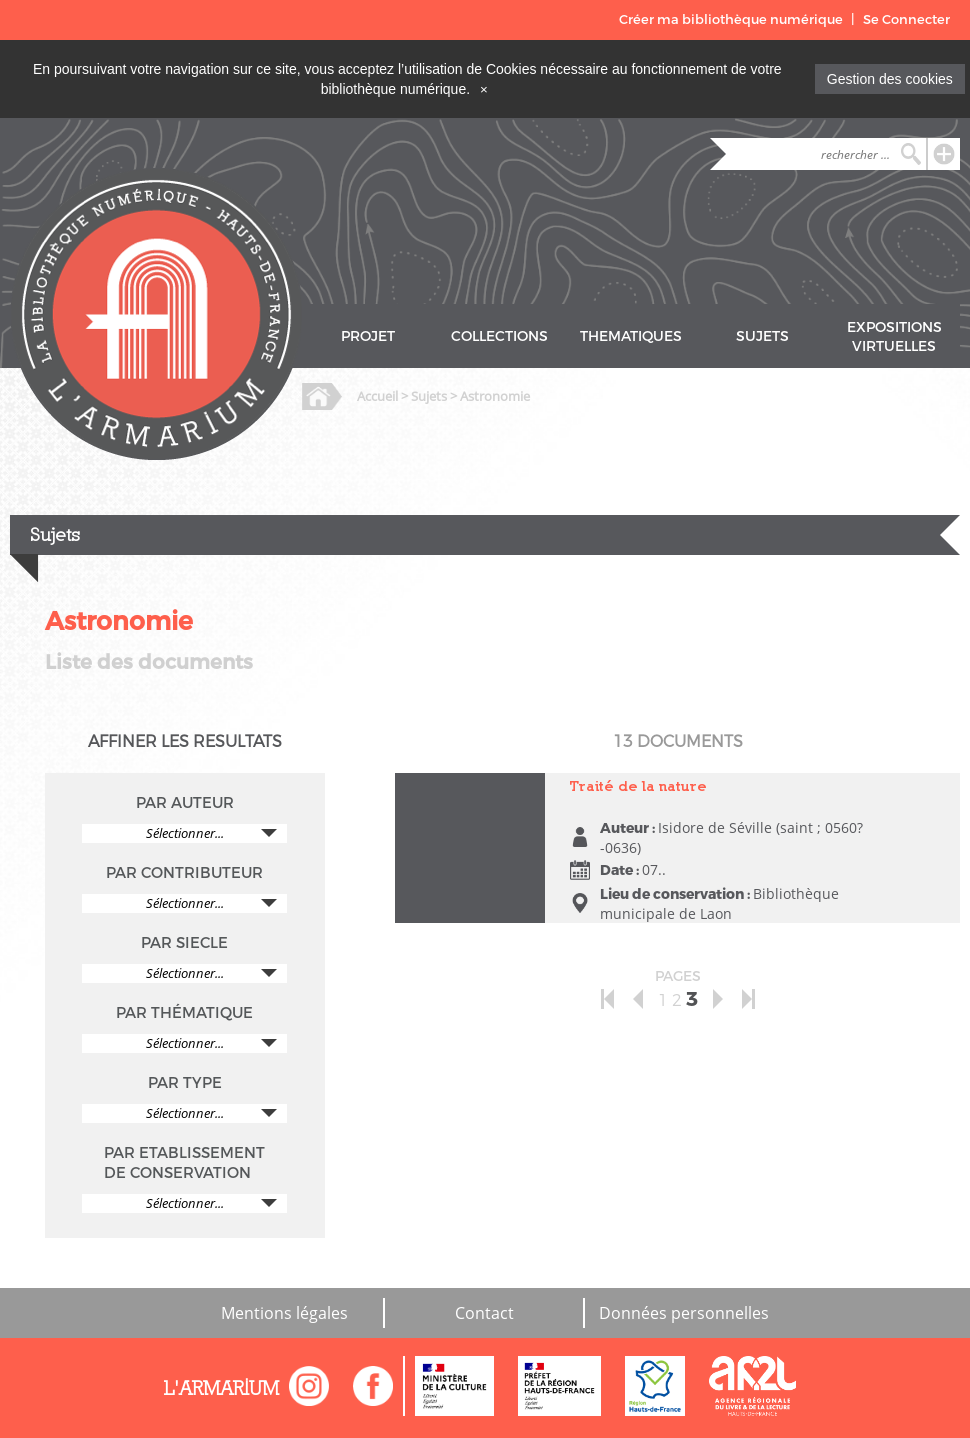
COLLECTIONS (499, 336)
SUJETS (762, 336)
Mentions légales (284, 1313)
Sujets (429, 396)
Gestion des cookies (890, 79)
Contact (484, 1313)
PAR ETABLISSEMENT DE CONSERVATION (184, 1163)
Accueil (377, 396)
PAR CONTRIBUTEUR (184, 873)
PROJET (368, 336)
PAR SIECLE (184, 943)
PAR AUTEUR (185, 803)
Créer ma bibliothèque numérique (731, 19)
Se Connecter (906, 19)
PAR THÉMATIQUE (184, 1013)
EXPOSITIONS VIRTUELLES (894, 337)
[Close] (484, 89)
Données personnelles (684, 1313)
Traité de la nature (638, 785)
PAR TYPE (185, 1083)
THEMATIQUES (631, 336)
